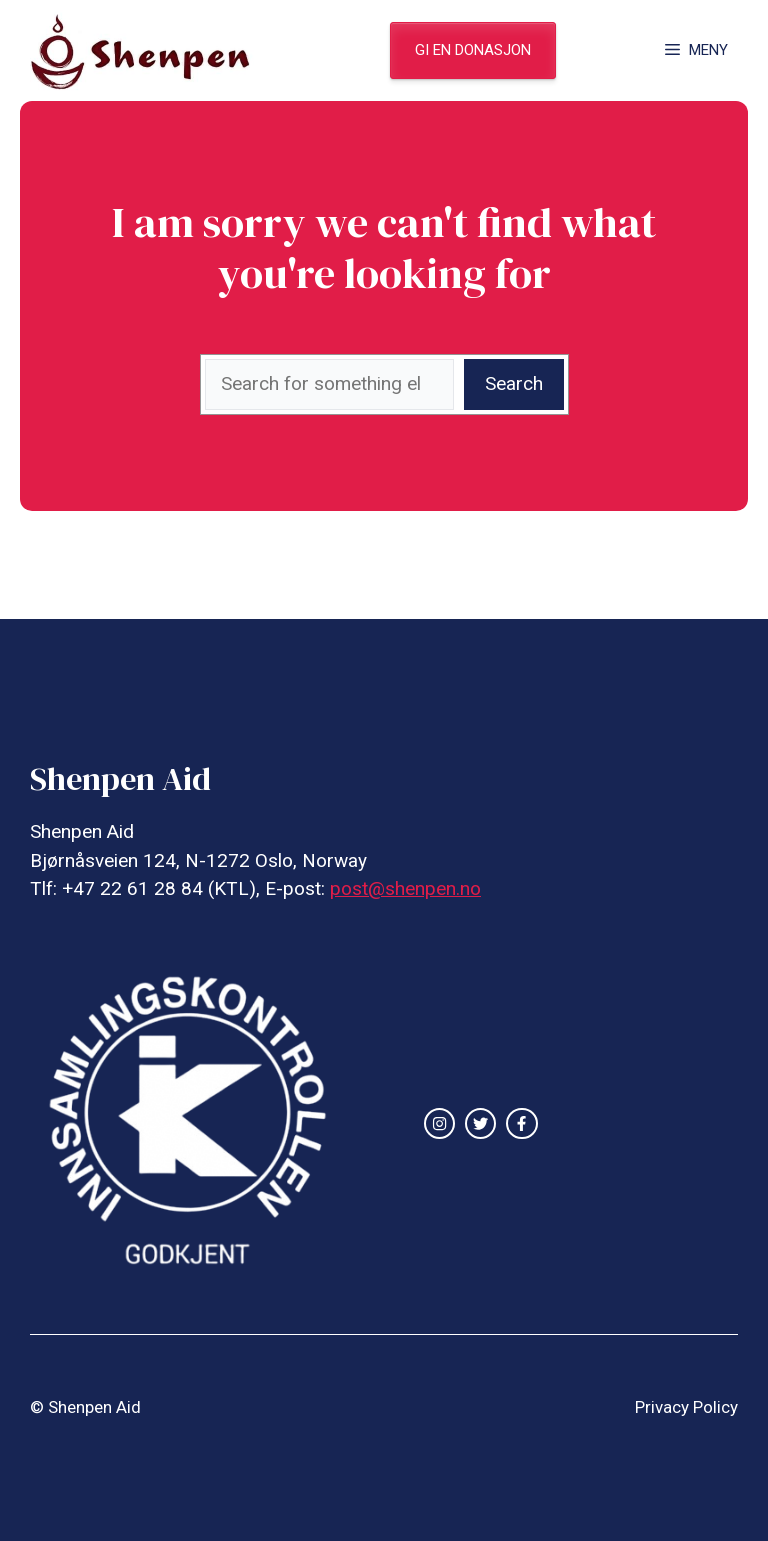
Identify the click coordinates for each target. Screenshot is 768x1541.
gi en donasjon (473, 50)
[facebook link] (521, 1123)
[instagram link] (439, 1123)
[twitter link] (480, 1123)
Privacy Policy (686, 1407)
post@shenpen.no (405, 888)
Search (514, 383)
